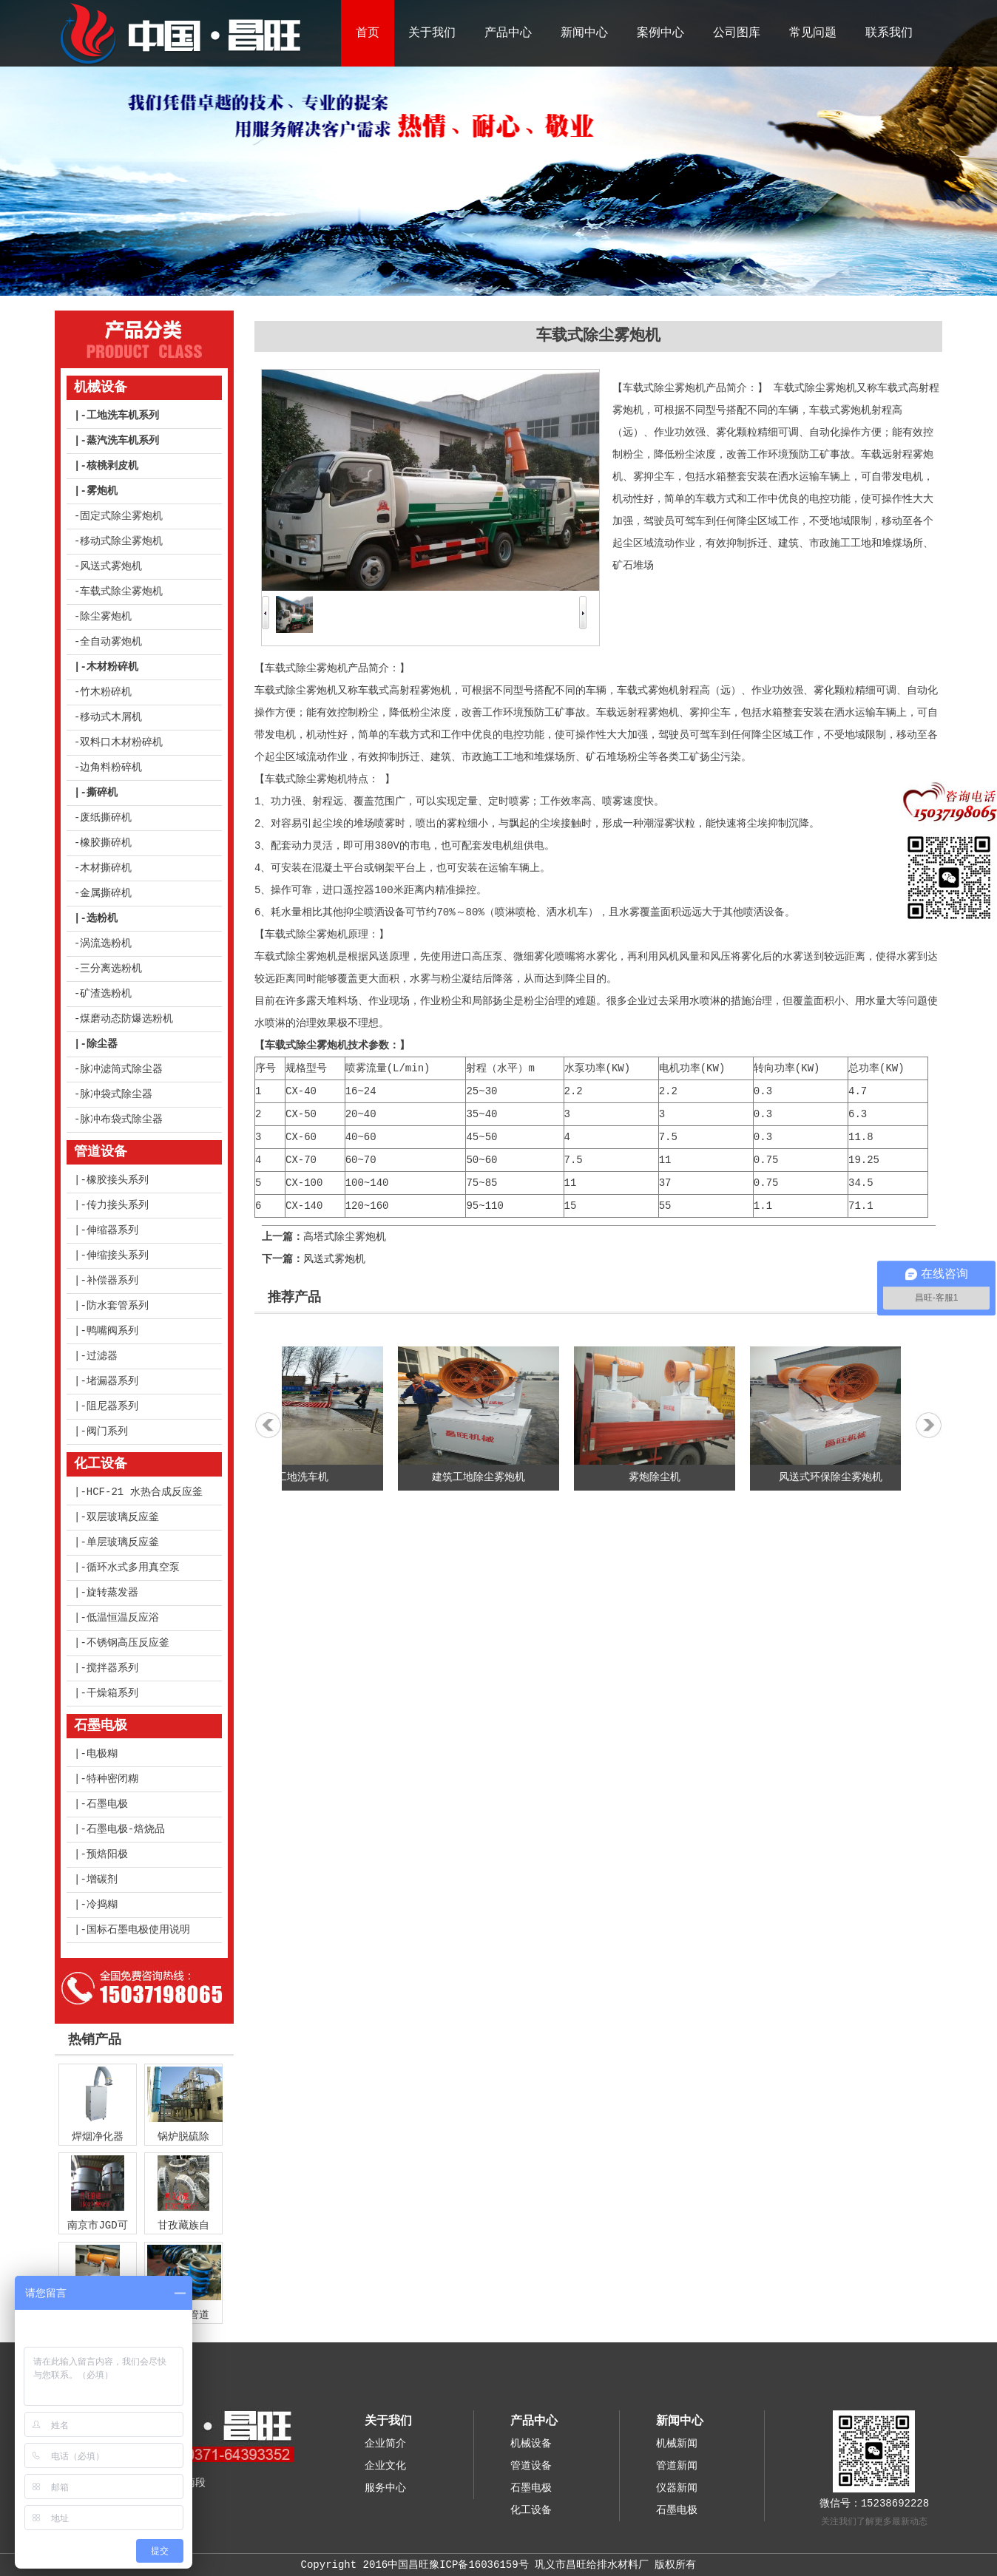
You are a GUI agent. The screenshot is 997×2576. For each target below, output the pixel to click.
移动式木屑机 (111, 717)
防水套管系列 (118, 1306)
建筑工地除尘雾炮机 (492, 1477)
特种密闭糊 (112, 1779)
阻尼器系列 (112, 1406)
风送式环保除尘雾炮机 (844, 1477)
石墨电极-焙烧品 (126, 1829)
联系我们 (889, 33)
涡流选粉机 (106, 943)
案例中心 (660, 33)
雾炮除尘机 (668, 1477)
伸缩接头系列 (118, 1255)
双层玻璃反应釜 (123, 1517)
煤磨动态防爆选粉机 (126, 1019)
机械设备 (100, 387)
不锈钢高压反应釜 (128, 1643)
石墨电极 (100, 1725)
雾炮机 (102, 491)
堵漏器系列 (112, 1381)
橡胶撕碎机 (106, 843)
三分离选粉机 (111, 969)
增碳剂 (102, 1879)
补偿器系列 (112, 1281)
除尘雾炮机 (106, 617)
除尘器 (102, 1044)
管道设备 (100, 1152)
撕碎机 (102, 793)
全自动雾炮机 (111, 642)
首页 (367, 33)
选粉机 (102, 918)
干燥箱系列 (112, 1693)
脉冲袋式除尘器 (116, 1094)
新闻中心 (584, 33)
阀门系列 (107, 1431)
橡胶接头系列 (118, 1180)
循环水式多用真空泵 (133, 1567)
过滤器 (102, 1356)
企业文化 (385, 2466)
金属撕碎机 (106, 893)
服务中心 (385, 2488)
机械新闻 (676, 2444)
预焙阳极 (107, 1854)
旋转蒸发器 (112, 1593)
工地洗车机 (316, 1477)
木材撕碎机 (106, 868)
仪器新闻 (676, 2488)
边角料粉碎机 (111, 767)
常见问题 (813, 33)
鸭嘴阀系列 (112, 1331)
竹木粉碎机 (106, 692)
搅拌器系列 (112, 1668)
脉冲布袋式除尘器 (121, 1119)
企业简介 (385, 2444)
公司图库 (736, 33)
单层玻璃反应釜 (123, 1542)
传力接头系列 (118, 1205)
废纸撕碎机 (106, 818)
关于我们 (432, 33)
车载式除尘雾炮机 (121, 591)
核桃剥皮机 (112, 466)
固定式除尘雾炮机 (121, 516)
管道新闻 (676, 2466)
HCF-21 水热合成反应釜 (145, 1492)
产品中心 (508, 33)
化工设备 (100, 1464)
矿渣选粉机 (106, 994)
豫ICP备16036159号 (478, 2565)
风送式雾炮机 (111, 566)
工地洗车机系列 (123, 415)
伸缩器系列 (112, 1230)
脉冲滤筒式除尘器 (121, 1069)
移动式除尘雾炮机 (121, 541)
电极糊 (102, 1754)
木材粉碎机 (112, 667)
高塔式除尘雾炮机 (344, 1237)
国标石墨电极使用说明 (138, 1930)
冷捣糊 (102, 1905)
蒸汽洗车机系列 (123, 441)
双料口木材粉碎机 (121, 742)
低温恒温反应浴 (123, 1618)
